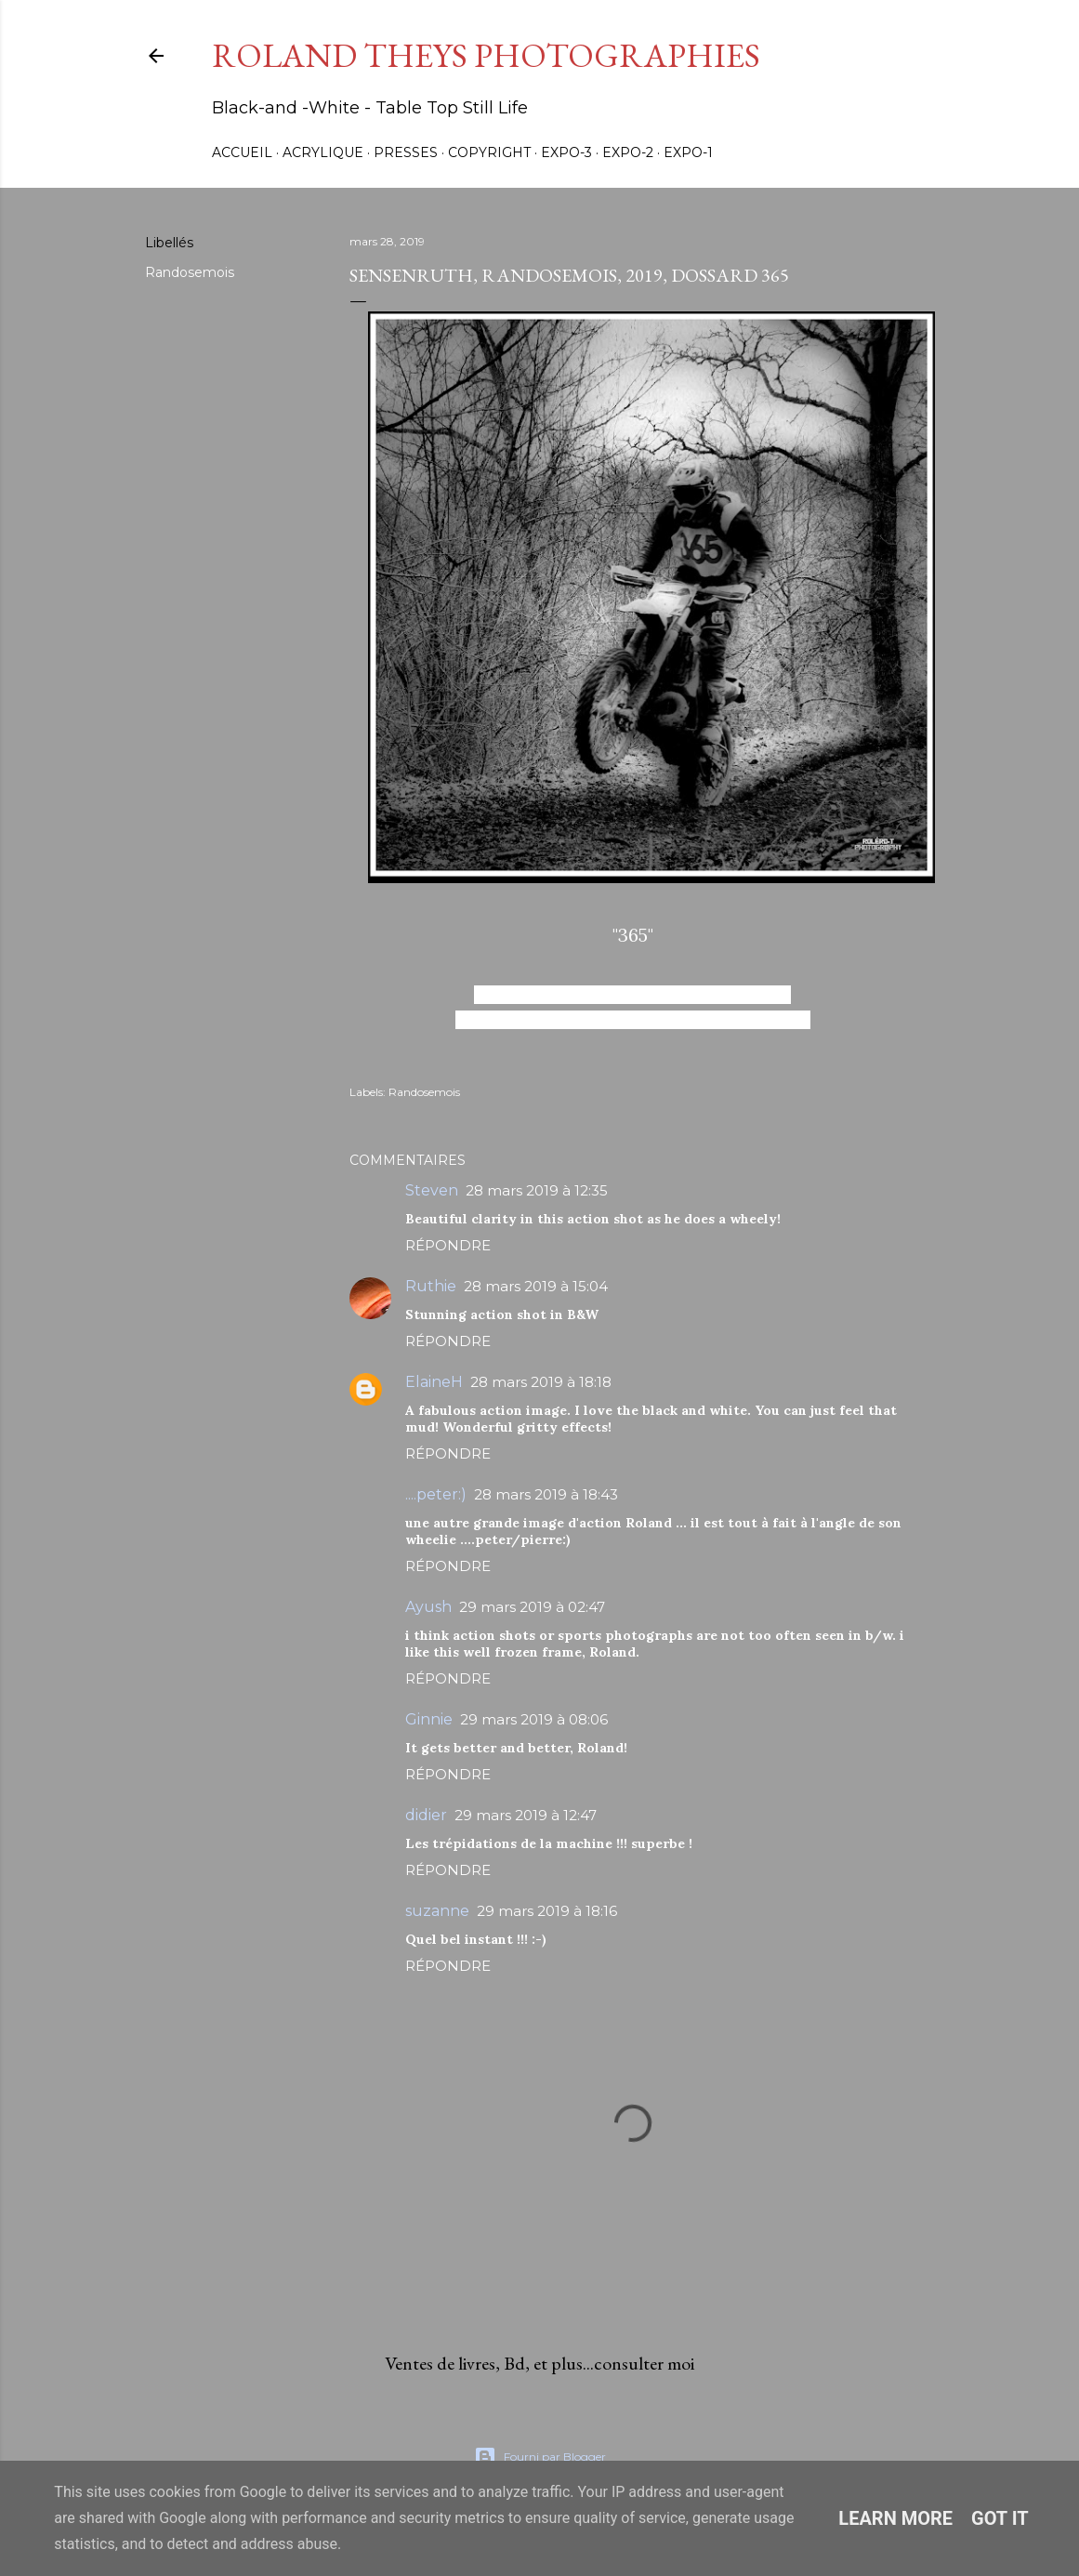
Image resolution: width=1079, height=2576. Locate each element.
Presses (406, 152)
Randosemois (189, 272)
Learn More (895, 2518)
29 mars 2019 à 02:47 (532, 1607)
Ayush (428, 1607)
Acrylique (323, 152)
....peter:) (436, 1494)
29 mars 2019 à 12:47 (525, 1815)
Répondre (448, 1245)
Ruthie (430, 1286)
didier (426, 1815)
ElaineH (434, 1382)
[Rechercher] (885, 55)
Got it (1000, 2518)
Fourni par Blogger (540, 2457)
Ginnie (429, 1719)
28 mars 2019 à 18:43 (546, 1494)
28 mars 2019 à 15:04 (536, 1286)
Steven (431, 1190)
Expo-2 (627, 152)
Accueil (242, 152)
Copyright (489, 152)
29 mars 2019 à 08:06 (534, 1719)
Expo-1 (688, 152)
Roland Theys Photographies (486, 55)
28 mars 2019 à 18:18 (541, 1382)
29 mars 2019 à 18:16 (547, 1911)
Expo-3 (566, 152)
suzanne (437, 1911)
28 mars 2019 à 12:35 (537, 1190)
